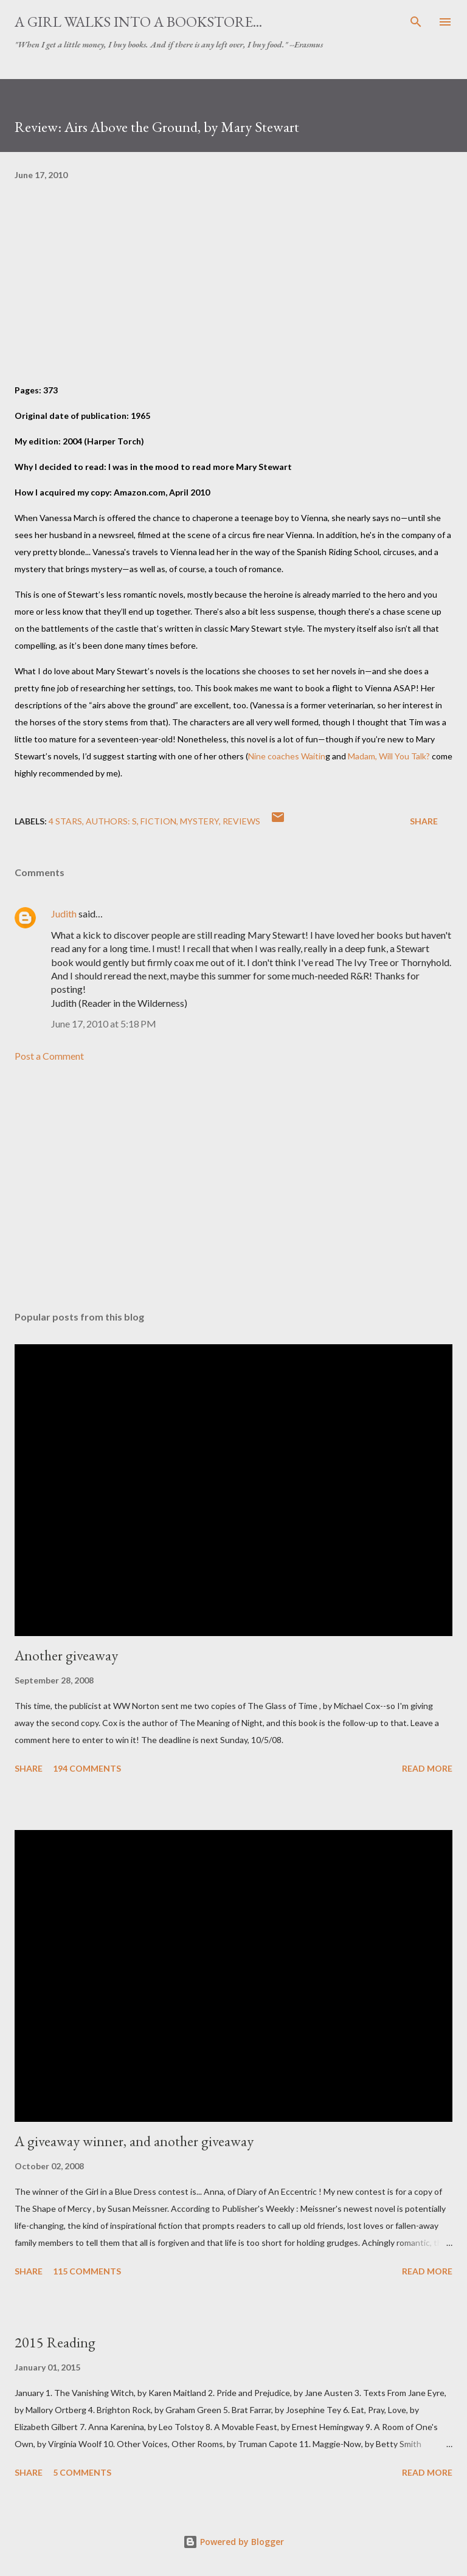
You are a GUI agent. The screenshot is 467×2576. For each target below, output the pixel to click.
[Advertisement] (233, 1187)
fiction (158, 821)
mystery (199, 821)
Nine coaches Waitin (286, 756)
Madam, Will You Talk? (389, 756)
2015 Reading (55, 2342)
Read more (427, 1768)
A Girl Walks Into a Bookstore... (138, 21)
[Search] (416, 22)
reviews (241, 821)
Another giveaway (66, 1655)
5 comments (82, 2472)
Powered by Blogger (233, 2541)
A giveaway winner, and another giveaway (134, 2141)
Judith (64, 913)
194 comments (87, 1768)
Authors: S (111, 821)
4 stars (65, 821)
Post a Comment (49, 1056)
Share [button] (424, 821)
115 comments (87, 2271)
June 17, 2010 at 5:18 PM (103, 1023)
